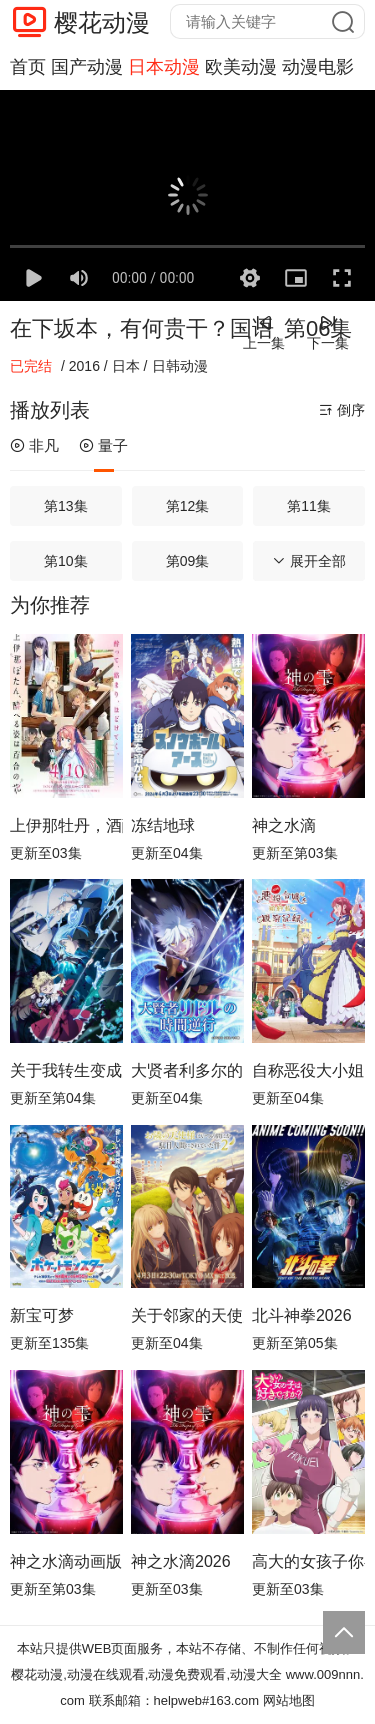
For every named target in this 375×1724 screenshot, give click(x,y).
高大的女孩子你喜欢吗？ (308, 1561)
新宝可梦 (42, 1315)
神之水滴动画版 (66, 1561)
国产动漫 (87, 67)
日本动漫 (164, 67)
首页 (28, 67)
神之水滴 (284, 825)
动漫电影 (318, 67)
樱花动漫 (102, 22)
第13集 (66, 506)
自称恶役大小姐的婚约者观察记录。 (308, 1070)
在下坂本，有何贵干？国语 (142, 328)
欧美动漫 (241, 67)
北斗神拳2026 (302, 1315)
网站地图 (289, 1700)
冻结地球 (163, 825)
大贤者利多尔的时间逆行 (187, 1070)
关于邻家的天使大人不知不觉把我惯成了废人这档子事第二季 (187, 1315)
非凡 (34, 445)
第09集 (188, 561)
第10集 (66, 561)
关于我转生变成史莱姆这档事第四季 (66, 1070)
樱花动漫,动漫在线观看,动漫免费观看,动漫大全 (146, 1674)
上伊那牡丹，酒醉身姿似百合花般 (66, 825)
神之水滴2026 (181, 1561)
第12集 (188, 506)
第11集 (309, 506)
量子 (103, 445)
